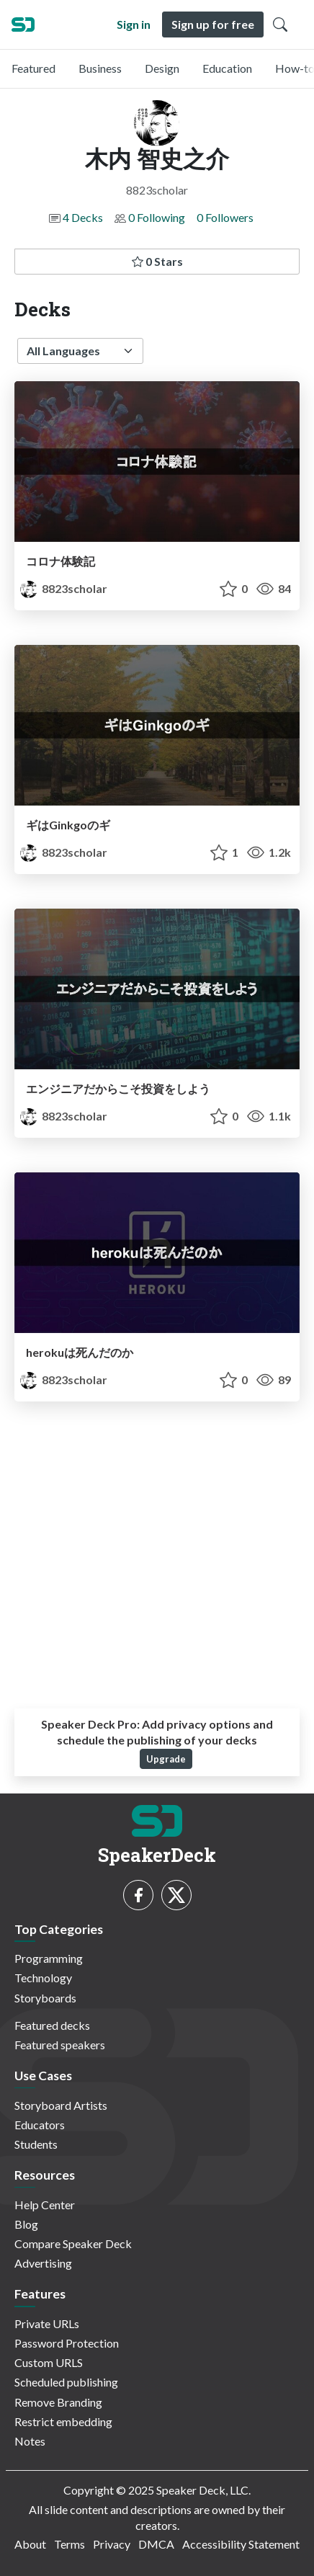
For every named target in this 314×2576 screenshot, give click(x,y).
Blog (26, 2224)
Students (36, 2144)
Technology (43, 1977)
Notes (29, 2441)
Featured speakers (59, 2044)
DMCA (156, 2544)
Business (100, 68)
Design (162, 68)
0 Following (156, 217)
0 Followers (225, 217)
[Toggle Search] (280, 24)
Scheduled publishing (66, 2382)
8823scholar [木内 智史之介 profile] (63, 588)
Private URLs (46, 2323)
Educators (39, 2124)
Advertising (43, 2263)
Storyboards (45, 1998)
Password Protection (66, 2343)
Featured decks (52, 2025)
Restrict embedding (63, 2421)
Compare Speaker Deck (73, 2243)
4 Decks (83, 217)
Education (227, 68)
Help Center (44, 2204)
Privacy (111, 2544)
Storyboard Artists (60, 2105)
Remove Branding (58, 2402)
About (30, 2544)
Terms (69, 2544)
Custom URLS (48, 2362)
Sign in (134, 24)
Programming (48, 1958)
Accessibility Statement (241, 2544)
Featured (33, 68)
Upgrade (166, 1759)
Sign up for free (212, 24)
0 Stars (157, 261)
